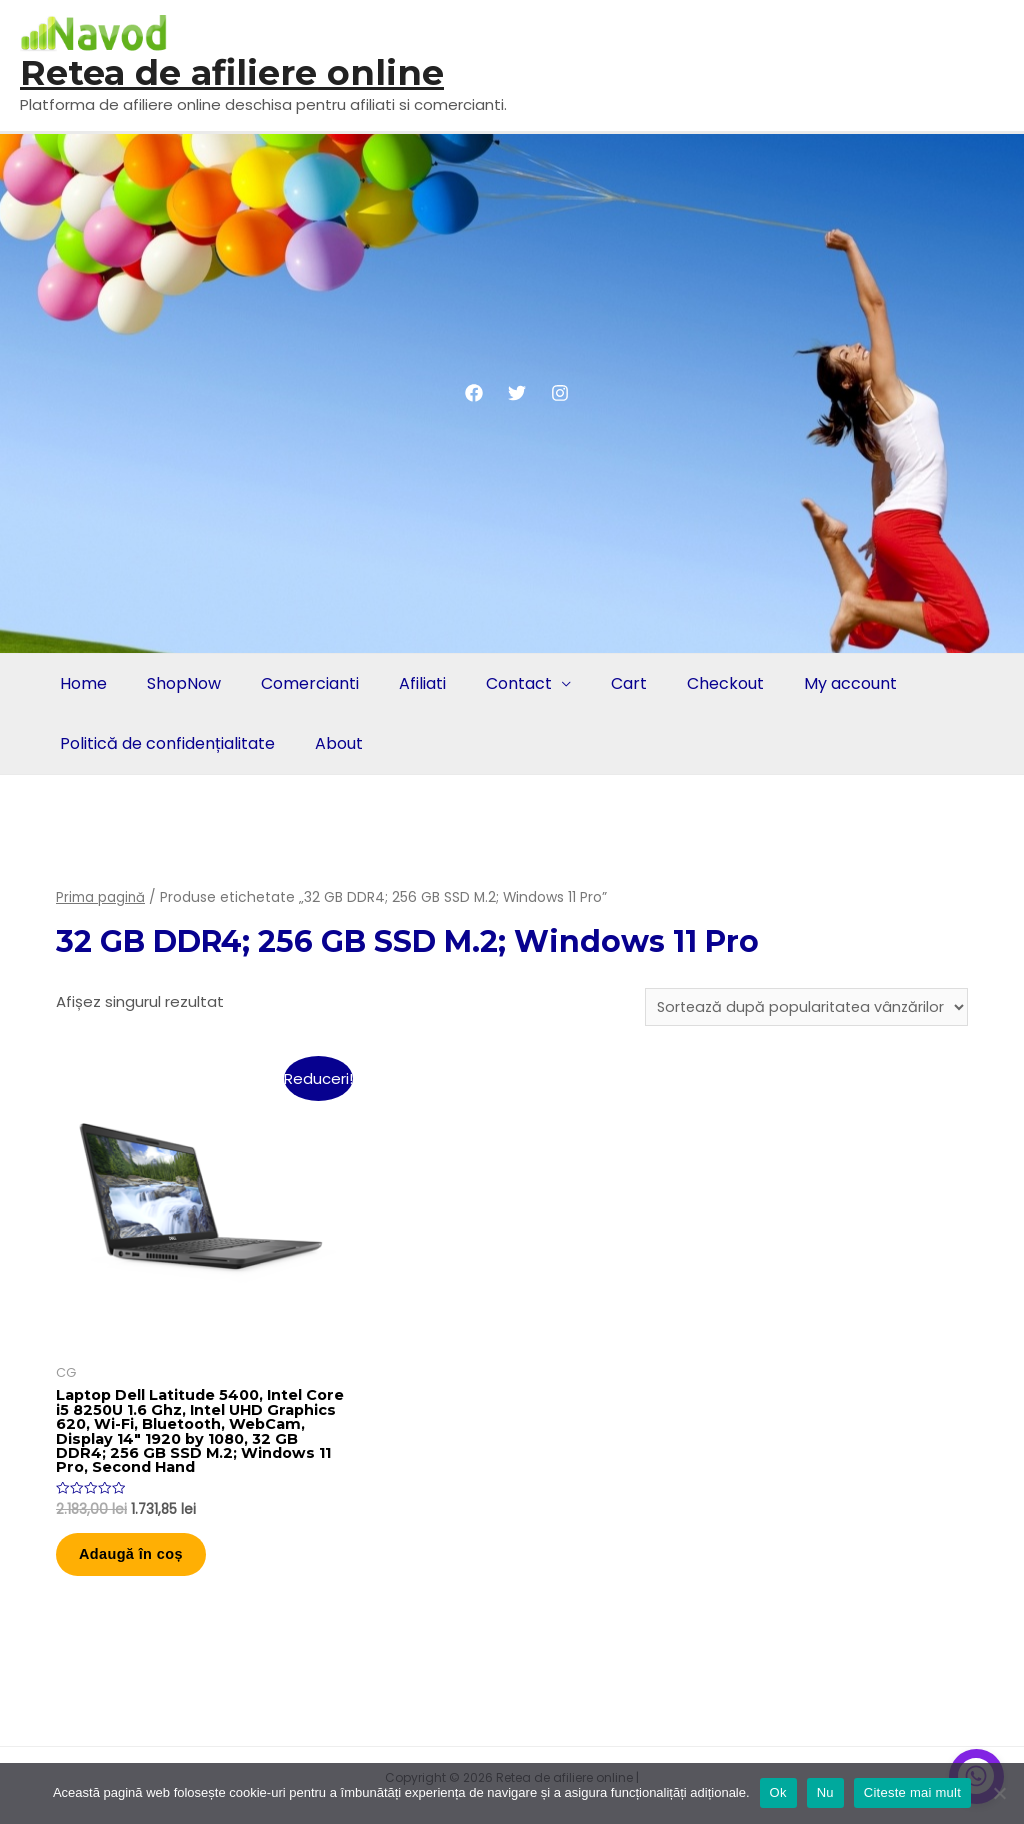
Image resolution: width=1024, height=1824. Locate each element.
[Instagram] (560, 393)
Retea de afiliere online (232, 72)
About (333, 743)
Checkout (699, 683)
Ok (778, 1792)
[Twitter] (517, 393)
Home (81, 683)
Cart (607, 683)
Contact (501, 683)
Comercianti (300, 683)
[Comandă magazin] (802, 1008)
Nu (825, 1792)
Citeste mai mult (912, 1792)
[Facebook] (474, 393)
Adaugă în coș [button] (142, 1564)
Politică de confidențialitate (165, 743)
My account (820, 683)
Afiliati (408, 683)
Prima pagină (101, 897)
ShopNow (178, 683)
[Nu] (999, 1793)
